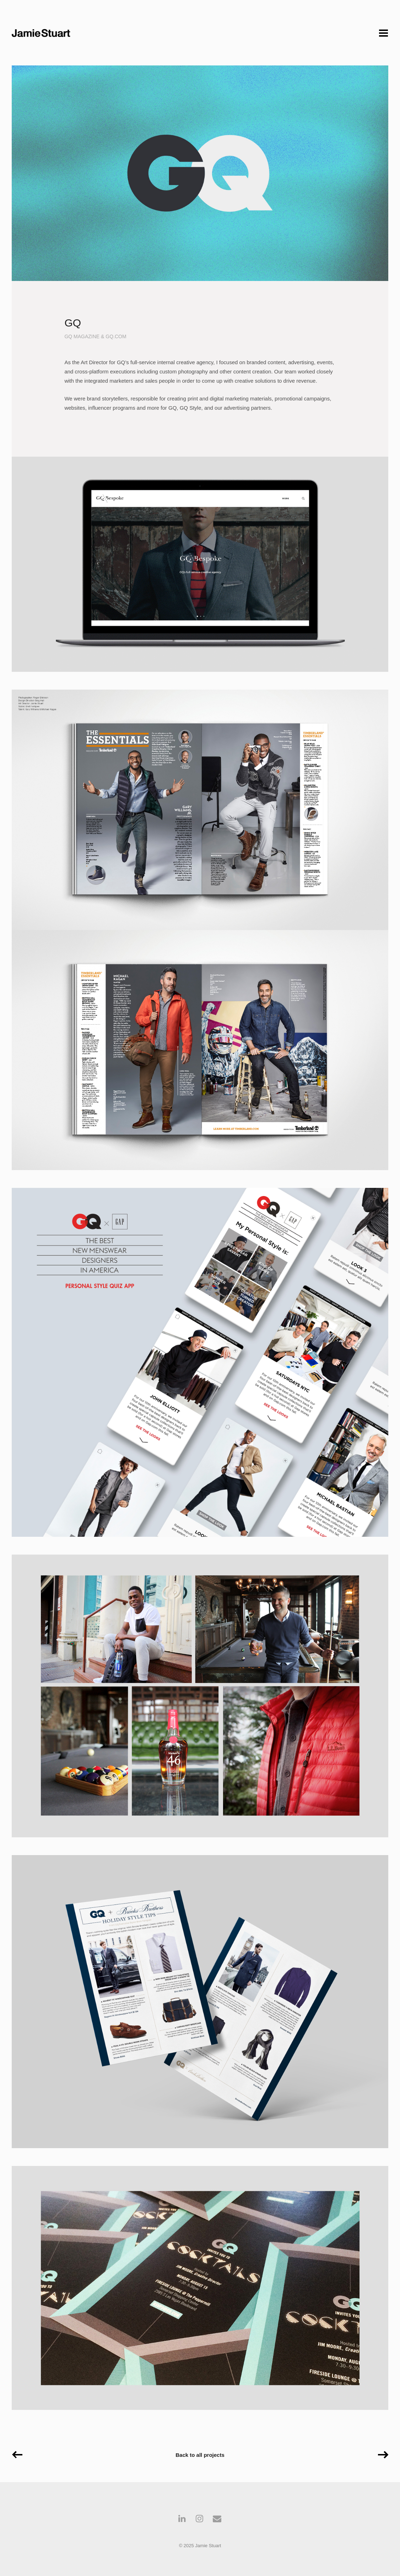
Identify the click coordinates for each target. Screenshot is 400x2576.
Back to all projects (200, 2455)
